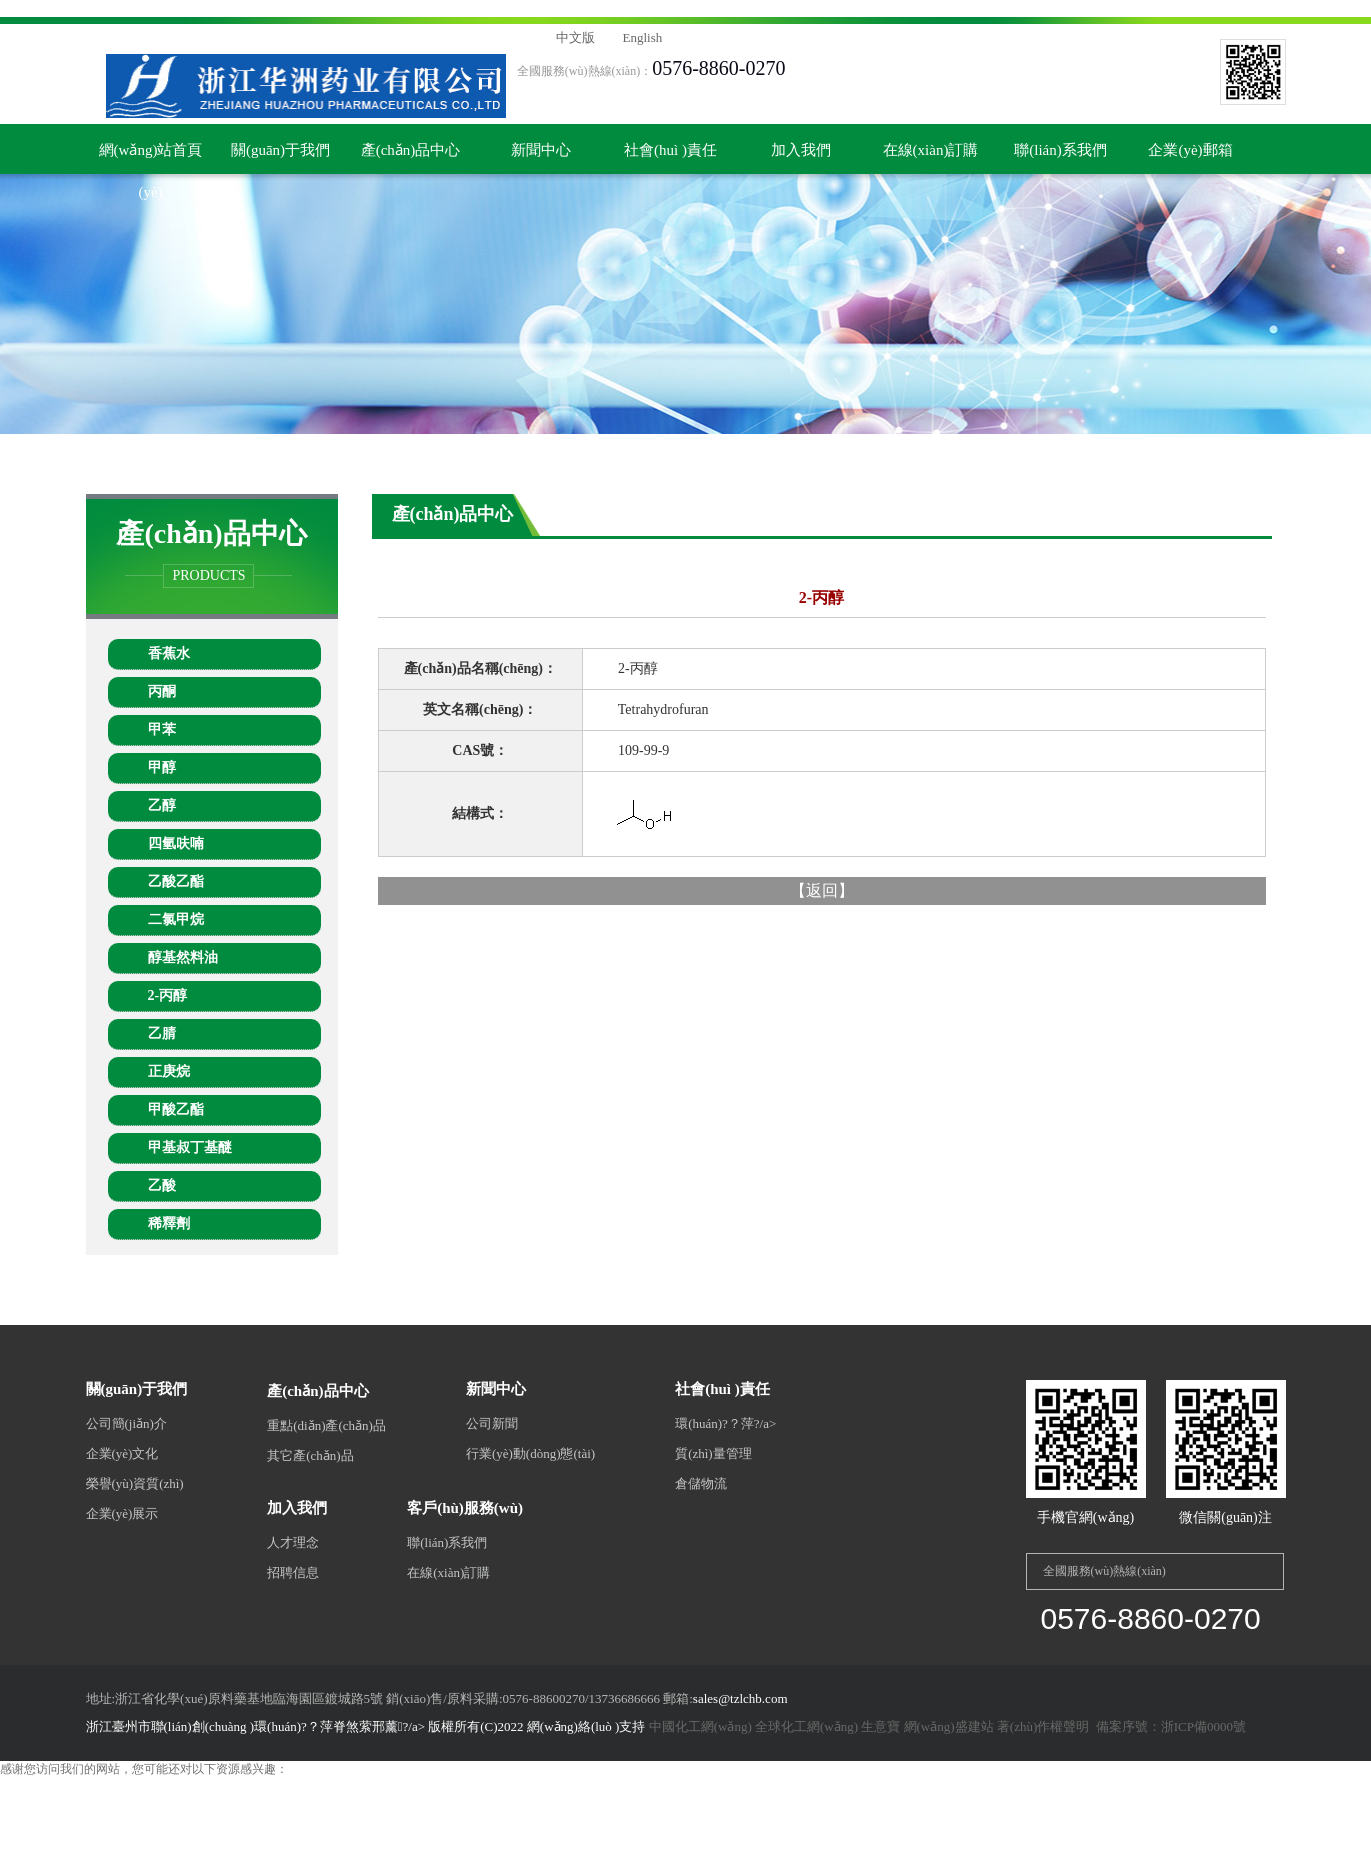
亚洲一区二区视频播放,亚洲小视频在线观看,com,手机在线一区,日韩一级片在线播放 (631, 1854)
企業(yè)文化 (122, 1453)
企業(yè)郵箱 (1190, 150)
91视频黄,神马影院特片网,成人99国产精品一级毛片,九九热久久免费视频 (217, 1854)
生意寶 (880, 1726)
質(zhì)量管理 (713, 1453)
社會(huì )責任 (670, 150)
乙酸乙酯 (176, 881)
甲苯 (162, 729)
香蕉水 (169, 653)
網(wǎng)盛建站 (949, 1726)
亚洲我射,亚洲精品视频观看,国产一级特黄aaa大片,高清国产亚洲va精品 (768, 1837)
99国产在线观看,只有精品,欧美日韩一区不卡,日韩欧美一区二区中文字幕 (945, 1820)
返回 (822, 890)
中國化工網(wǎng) (700, 1726)
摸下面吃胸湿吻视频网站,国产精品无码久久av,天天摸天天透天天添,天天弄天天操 (538, 1820)
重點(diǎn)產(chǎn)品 (326, 1425)
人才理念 (293, 1542)
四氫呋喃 (176, 843)
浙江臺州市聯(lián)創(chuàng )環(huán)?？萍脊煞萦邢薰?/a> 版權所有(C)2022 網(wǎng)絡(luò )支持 (367, 1726)
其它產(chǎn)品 (310, 1455)
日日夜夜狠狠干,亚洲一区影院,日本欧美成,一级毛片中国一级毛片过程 (394, 1837)
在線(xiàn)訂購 (931, 150)
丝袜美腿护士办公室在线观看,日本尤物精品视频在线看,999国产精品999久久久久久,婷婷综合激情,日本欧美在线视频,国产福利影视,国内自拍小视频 (387, 8)
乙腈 (162, 1033)
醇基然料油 (183, 957)
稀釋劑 (169, 1223)
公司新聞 (492, 1423)
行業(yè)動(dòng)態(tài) (530, 1453)
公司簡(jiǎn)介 (126, 1423)
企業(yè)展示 (122, 1513)
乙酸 (162, 1185)
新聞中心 (541, 150)
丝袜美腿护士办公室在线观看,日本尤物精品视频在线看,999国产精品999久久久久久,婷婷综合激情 (256, 1786)
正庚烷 (169, 1071)
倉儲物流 (701, 1483)
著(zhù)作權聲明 (1043, 1726)
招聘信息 (293, 1572)
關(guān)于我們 (280, 150)
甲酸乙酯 (176, 1109)
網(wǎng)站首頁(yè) (151, 158)
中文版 (575, 37)
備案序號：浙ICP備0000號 (1169, 1726)
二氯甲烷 (176, 919)
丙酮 (162, 691)
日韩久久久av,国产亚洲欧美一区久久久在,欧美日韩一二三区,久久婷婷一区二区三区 (220, 1803)
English (643, 37)
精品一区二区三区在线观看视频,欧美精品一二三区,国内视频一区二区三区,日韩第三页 (1053, 1803)
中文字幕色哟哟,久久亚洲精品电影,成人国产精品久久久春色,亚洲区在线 (633, 1803)
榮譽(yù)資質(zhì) (135, 1483)
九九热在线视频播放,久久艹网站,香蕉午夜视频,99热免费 (1003, 1854)
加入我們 (801, 150)
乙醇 (162, 805)
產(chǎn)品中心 (411, 150)
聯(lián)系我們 (1060, 150)
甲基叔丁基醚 (190, 1147)
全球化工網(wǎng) (806, 1726)
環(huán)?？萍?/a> (725, 1423)
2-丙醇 (168, 995)
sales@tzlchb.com (740, 1698)
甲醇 (162, 767)
